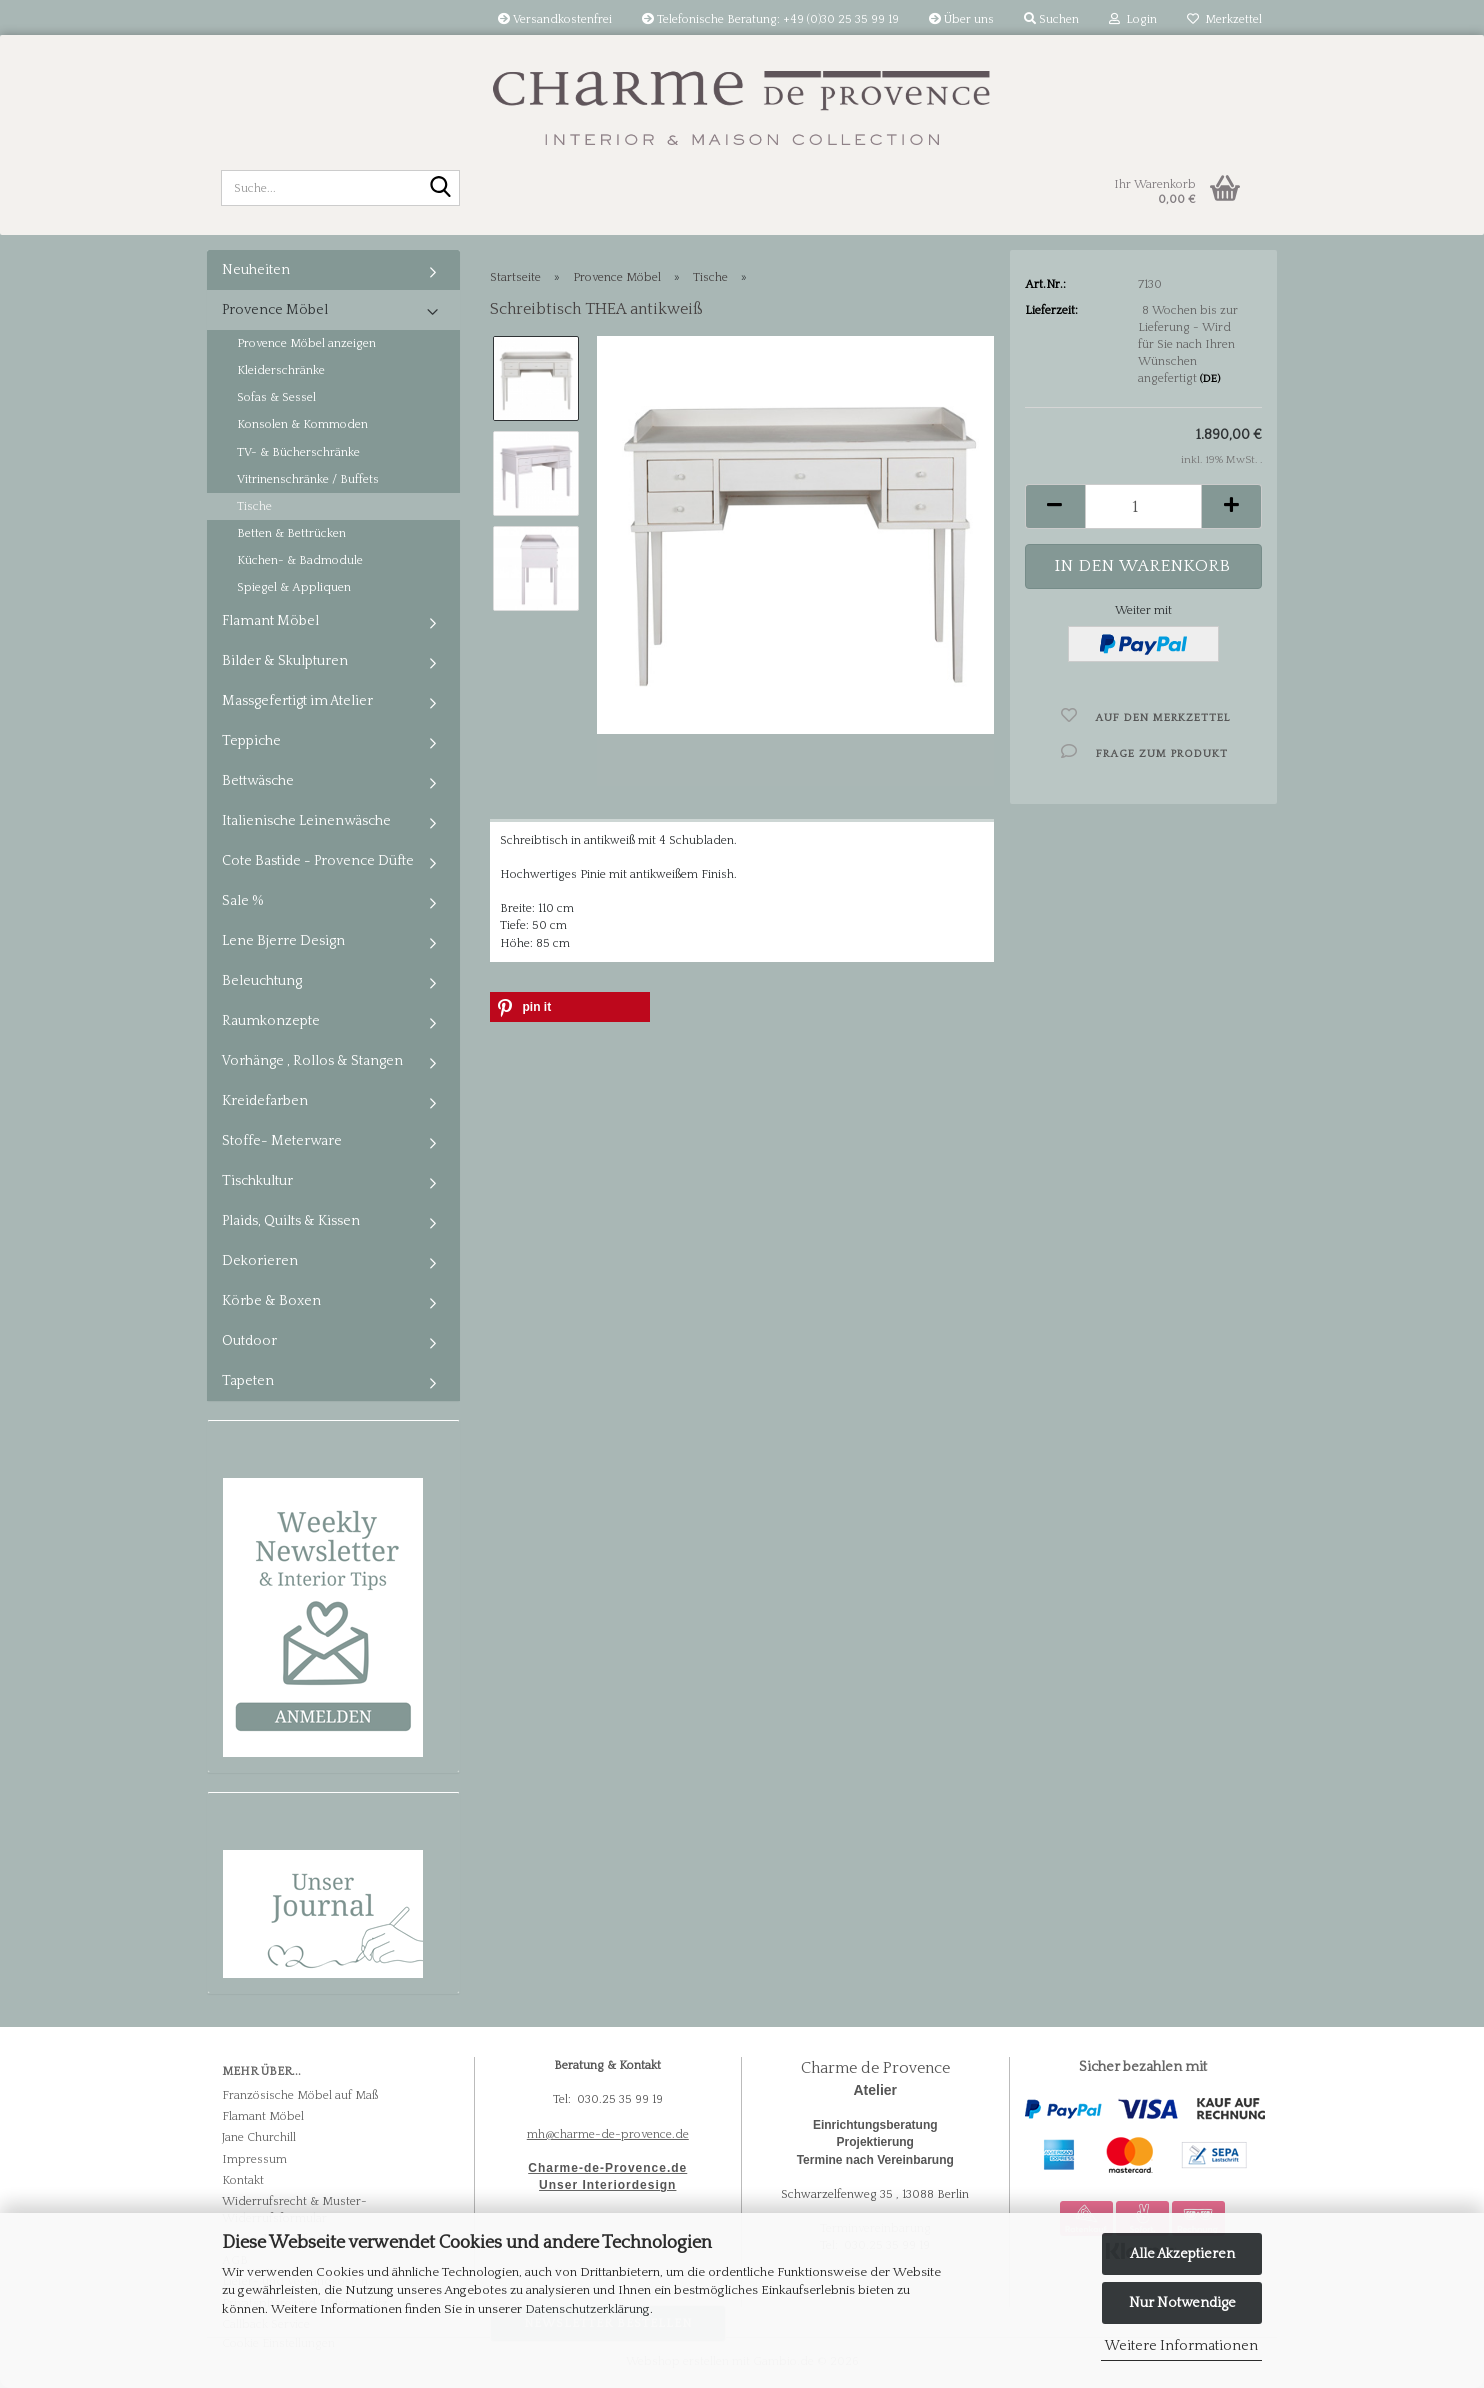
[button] (1055, 506)
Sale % (243, 901)
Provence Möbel (275, 310)
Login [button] (1133, 19)
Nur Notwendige (1182, 2303)
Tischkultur (257, 1181)
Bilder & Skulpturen (285, 661)
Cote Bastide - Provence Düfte (318, 861)
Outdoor (249, 1341)
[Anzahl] (1143, 506)
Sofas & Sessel (276, 397)
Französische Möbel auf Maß (300, 2095)
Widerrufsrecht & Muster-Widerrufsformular (294, 2210)
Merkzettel (1224, 19)
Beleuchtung (262, 981)
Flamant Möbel (270, 621)
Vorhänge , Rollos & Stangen (312, 1061)
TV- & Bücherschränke (298, 452)
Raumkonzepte (271, 1021)
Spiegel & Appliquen (294, 587)
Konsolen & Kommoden (302, 424)
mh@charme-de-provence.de (608, 2134)
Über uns (961, 19)
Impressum (254, 2159)
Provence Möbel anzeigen (306, 343)
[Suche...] (441, 189)
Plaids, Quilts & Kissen (291, 1221)
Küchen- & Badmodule (300, 560)
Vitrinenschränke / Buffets (308, 479)
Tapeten (248, 1381)
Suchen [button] (1051, 19)
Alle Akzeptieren (1182, 2254)
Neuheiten (256, 270)
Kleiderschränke (281, 370)
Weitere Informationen (1181, 2346)
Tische (254, 506)
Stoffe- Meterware (282, 1141)
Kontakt (243, 2180)
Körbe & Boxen (271, 1301)
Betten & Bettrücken (291, 533)
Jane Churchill (259, 2137)
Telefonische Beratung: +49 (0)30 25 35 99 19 (770, 19)
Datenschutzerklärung (587, 2309)
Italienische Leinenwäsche (306, 821)
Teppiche (251, 741)
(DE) (1210, 379)
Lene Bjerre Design (283, 941)
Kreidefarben (265, 1101)
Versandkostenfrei (555, 19)
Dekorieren (260, 1261)
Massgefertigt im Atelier (297, 701)
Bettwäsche (258, 781)
